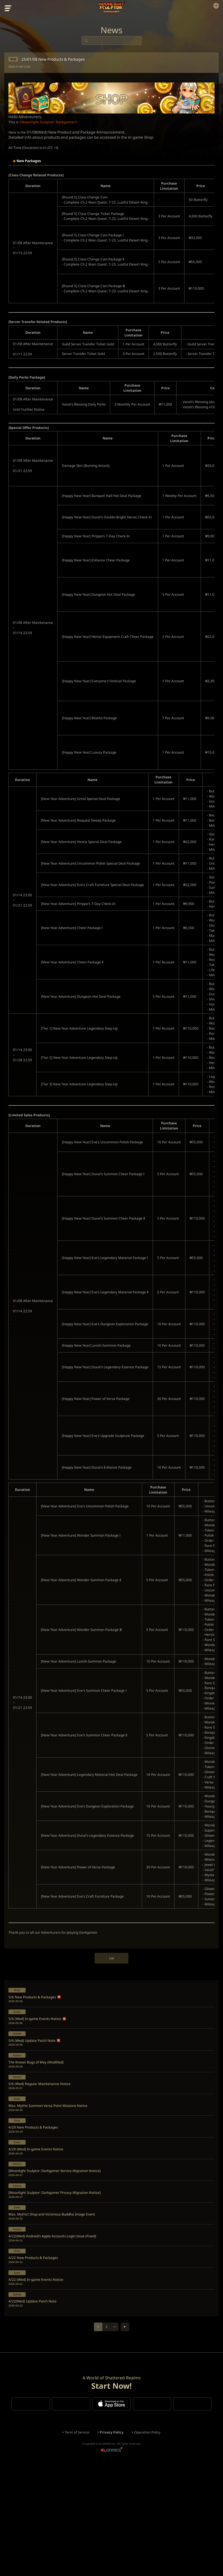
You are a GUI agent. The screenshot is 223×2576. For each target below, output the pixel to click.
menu (8, 9)
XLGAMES (111, 2561)
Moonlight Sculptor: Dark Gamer (111, 7)
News (111, 31)
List (111, 2047)
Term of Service (75, 2542)
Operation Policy (149, 2542)
